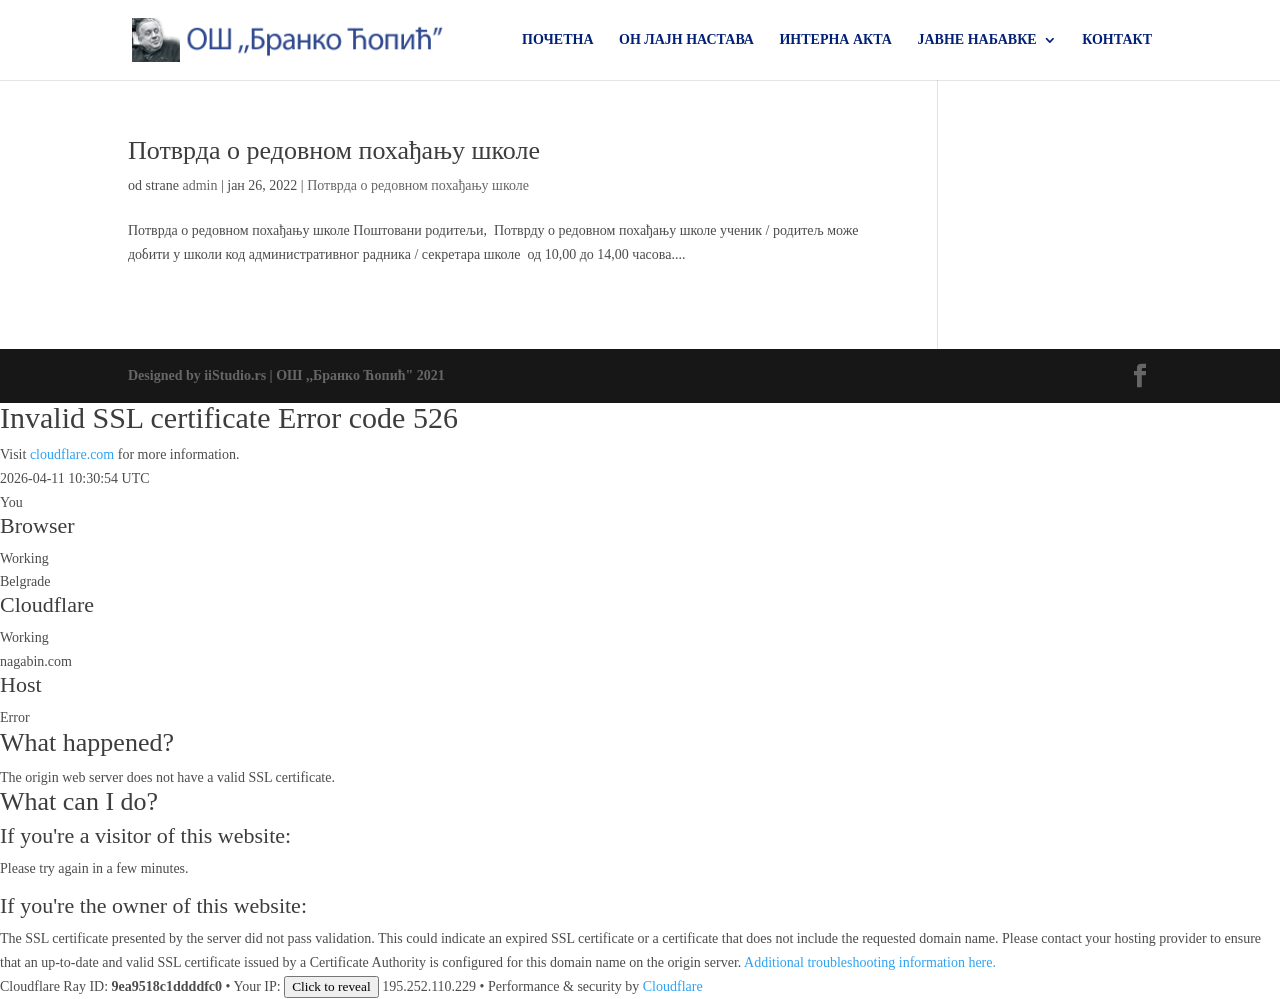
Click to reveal (331, 986)
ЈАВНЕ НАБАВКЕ (976, 40)
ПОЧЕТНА (557, 40)
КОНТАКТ (1117, 40)
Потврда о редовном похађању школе (334, 150)
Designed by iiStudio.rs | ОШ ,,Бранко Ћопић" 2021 (286, 375)
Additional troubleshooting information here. (870, 962)
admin (199, 185)
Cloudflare (47, 604)
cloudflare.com (72, 454)
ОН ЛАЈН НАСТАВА (686, 40)
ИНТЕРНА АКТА (835, 40)
